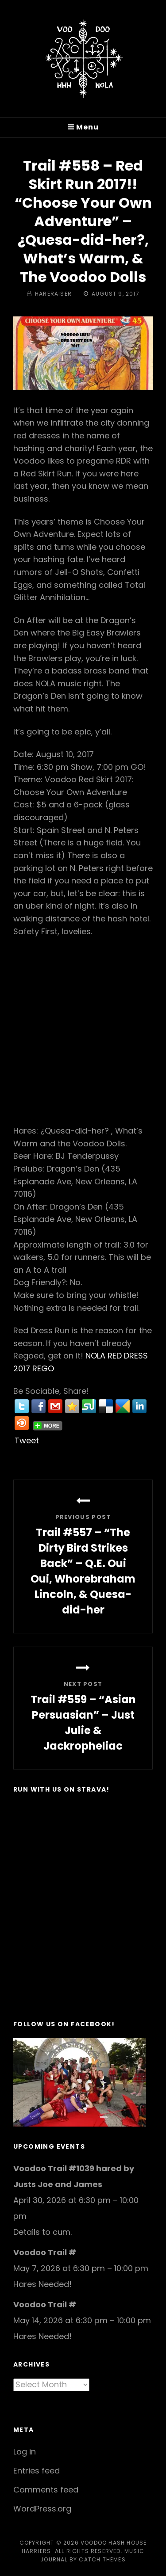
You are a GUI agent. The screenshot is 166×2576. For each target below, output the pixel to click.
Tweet (27, 1440)
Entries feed (36, 2470)
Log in (24, 2451)
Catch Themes (102, 2559)
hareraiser (53, 293)
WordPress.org (42, 2508)
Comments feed (45, 2489)
